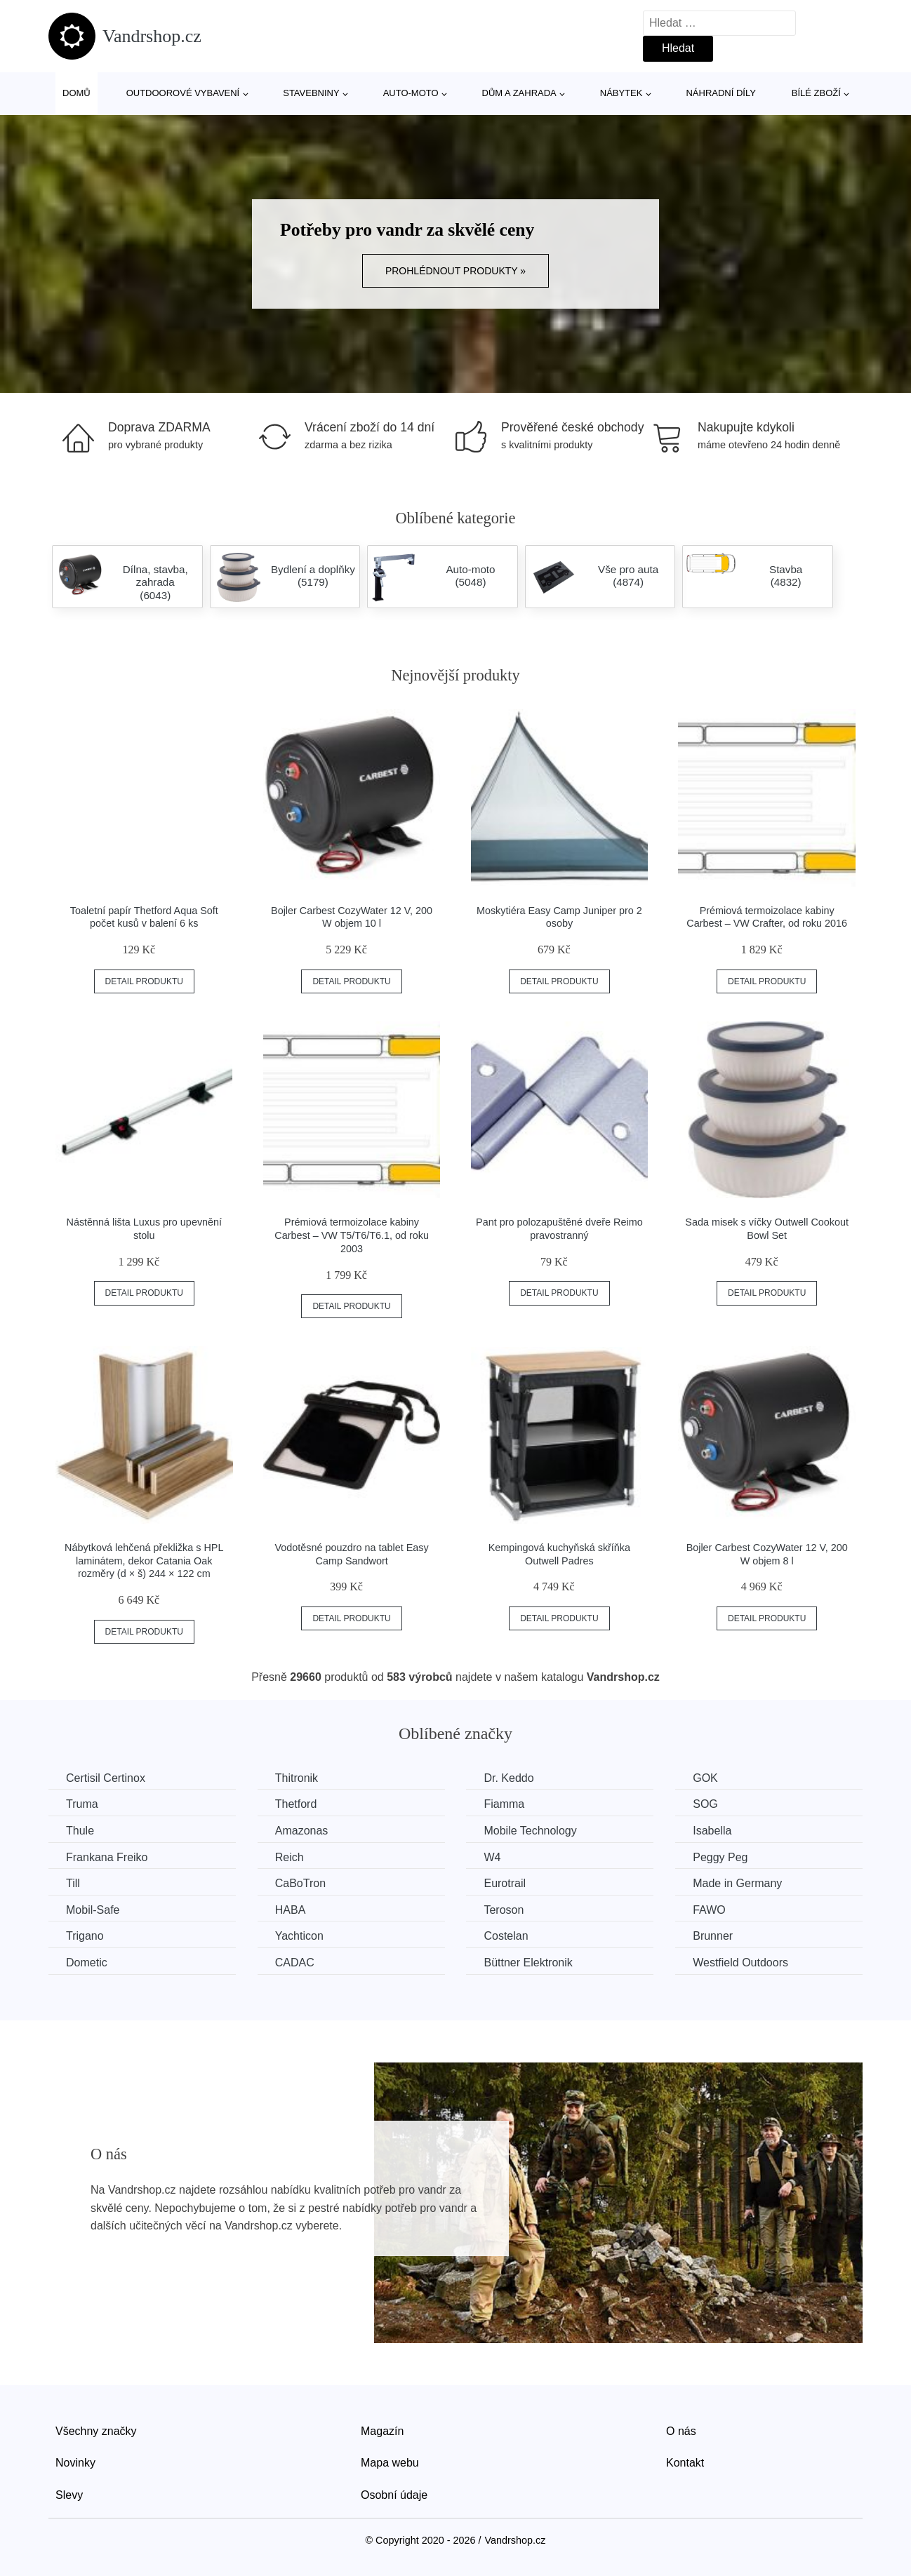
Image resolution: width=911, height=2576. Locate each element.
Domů (76, 93)
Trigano (85, 1936)
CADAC (294, 1962)
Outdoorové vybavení (183, 93)
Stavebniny (311, 93)
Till (73, 1883)
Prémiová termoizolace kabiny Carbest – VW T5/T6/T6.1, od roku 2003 (351, 1235)
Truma (82, 1804)
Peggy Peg (720, 1857)
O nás (681, 2431)
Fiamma (504, 1804)
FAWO (709, 1910)
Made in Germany (737, 1883)
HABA (290, 1910)
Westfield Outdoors (740, 1962)
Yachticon (299, 1936)
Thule (80, 1831)
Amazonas (301, 1831)
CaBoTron (300, 1883)
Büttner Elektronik (528, 1962)
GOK (705, 1778)
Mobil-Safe (92, 1910)
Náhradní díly (720, 93)
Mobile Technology (530, 1831)
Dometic (86, 1962)
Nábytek (621, 93)
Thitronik (296, 1778)
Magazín (382, 2431)
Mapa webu (390, 2463)
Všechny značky (96, 2431)
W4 (492, 1857)
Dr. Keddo (508, 1778)
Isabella (712, 1831)
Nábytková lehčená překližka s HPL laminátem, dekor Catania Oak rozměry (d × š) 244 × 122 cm (144, 1560)
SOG (705, 1804)
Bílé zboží (816, 93)
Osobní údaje (394, 2495)
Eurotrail (505, 1883)
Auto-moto (411, 93)
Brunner (713, 1936)
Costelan (506, 1936)
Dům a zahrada (519, 93)
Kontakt (685, 2463)
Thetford (296, 1804)
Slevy (69, 2495)
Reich (289, 1857)
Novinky (75, 2463)
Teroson (504, 1910)
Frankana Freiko (107, 1857)
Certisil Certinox (105, 1778)
